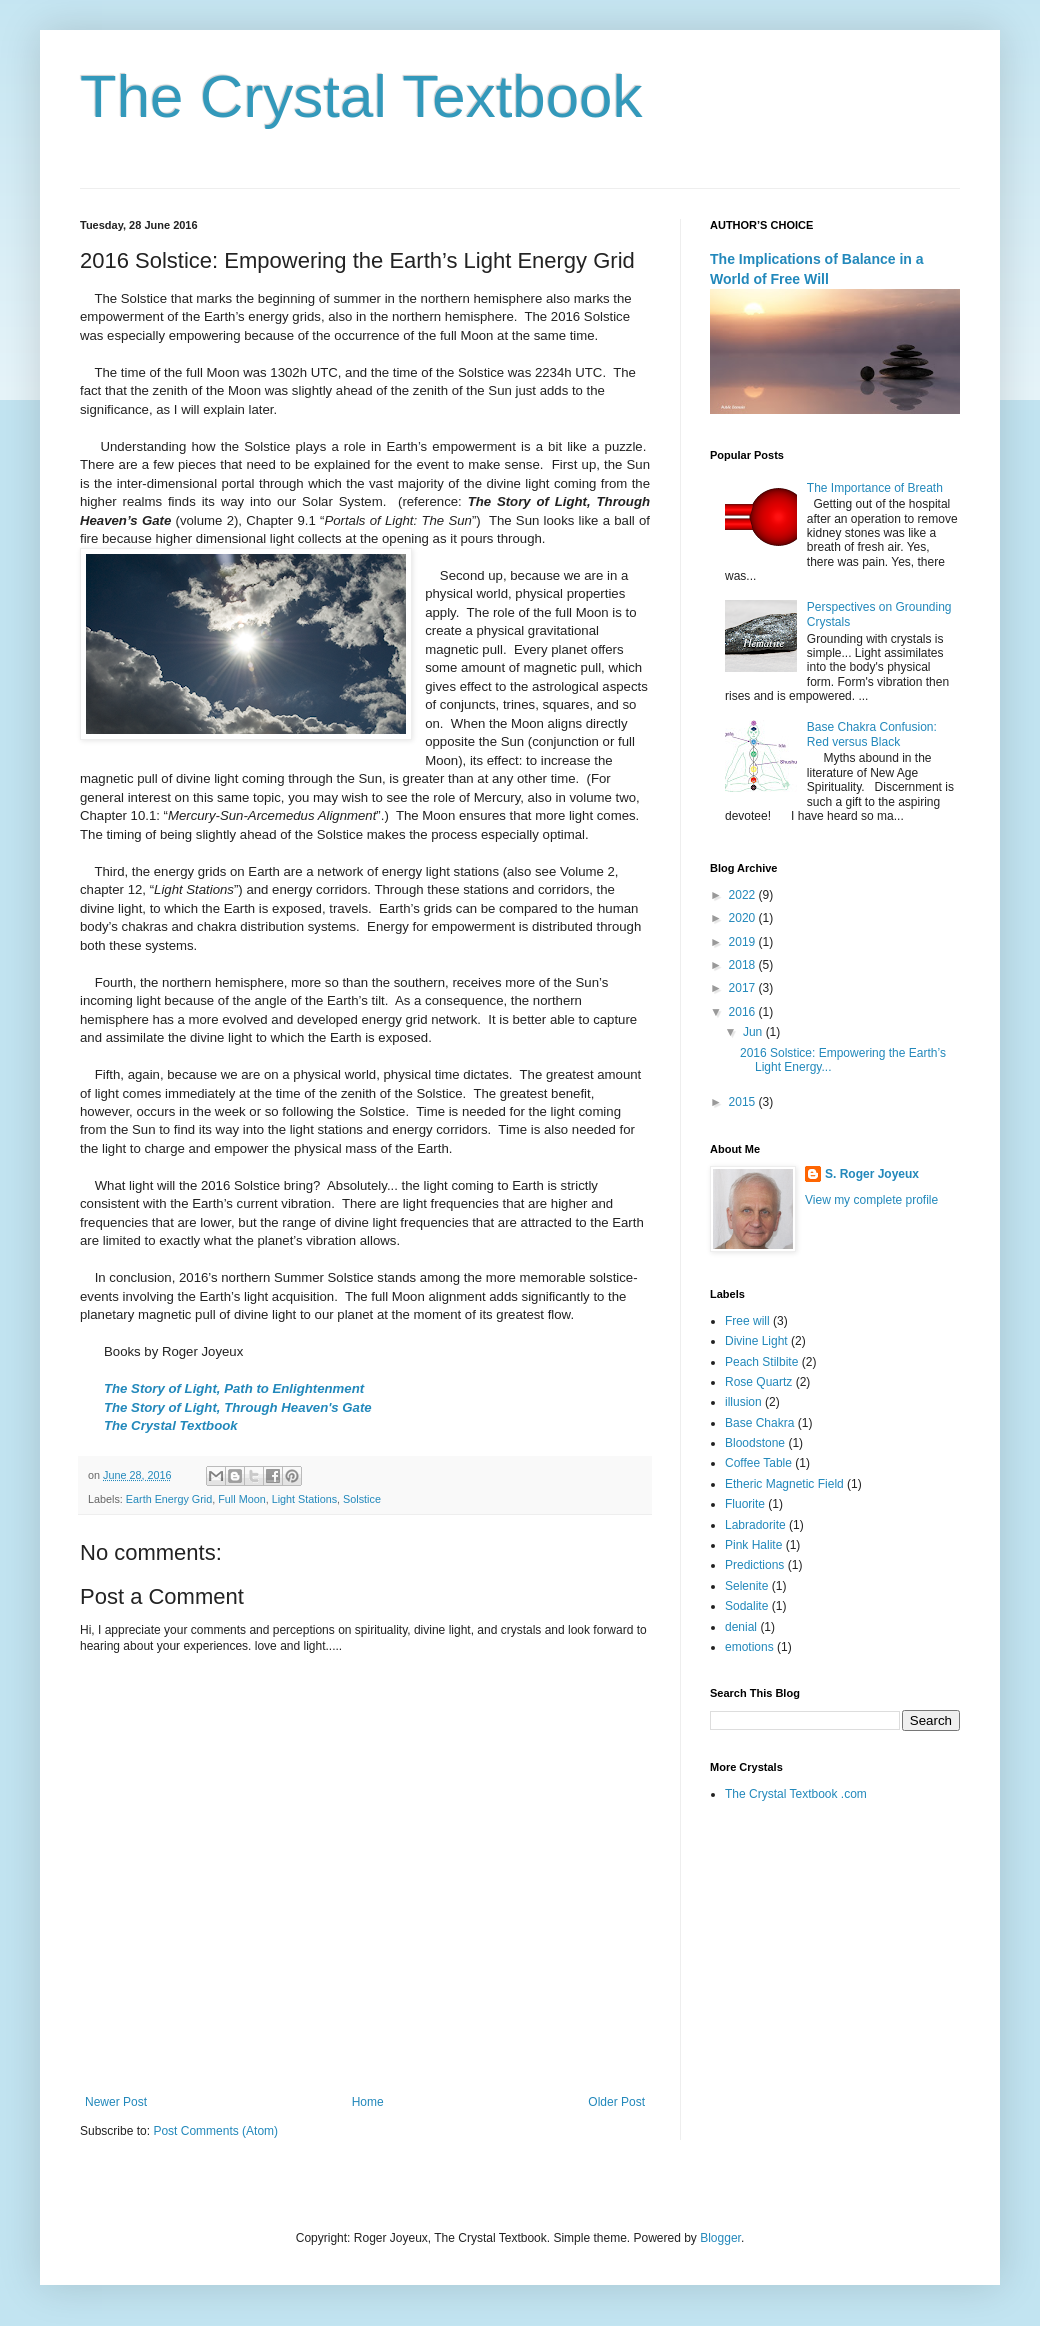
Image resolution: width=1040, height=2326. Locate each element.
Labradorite (755, 1525)
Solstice (362, 1499)
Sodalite (746, 1606)
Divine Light (756, 1341)
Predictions (754, 1565)
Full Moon (241, 1499)
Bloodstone (755, 1443)
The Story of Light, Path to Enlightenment (234, 1388)
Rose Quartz (758, 1382)
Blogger (720, 2238)
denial (741, 1627)
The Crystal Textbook (361, 96)
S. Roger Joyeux (872, 1174)
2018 (744, 965)
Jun (754, 1032)
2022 (744, 895)
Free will (747, 1321)
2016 (744, 1012)
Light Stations (304, 1499)
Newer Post (116, 2102)
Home (368, 2102)
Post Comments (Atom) (215, 2131)
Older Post (616, 2102)
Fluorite (745, 1504)
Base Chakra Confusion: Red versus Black (872, 734)
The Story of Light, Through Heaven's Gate (238, 1407)
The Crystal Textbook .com (796, 1794)
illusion (743, 1402)
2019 (744, 942)
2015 (744, 1102)
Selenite (746, 1586)
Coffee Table (758, 1463)
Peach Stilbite (761, 1362)
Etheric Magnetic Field (784, 1484)
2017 (744, 988)
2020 (744, 918)
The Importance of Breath (875, 488)
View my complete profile (871, 1200)
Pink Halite (753, 1545)
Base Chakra (759, 1423)
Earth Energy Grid (169, 1499)
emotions (749, 1647)
